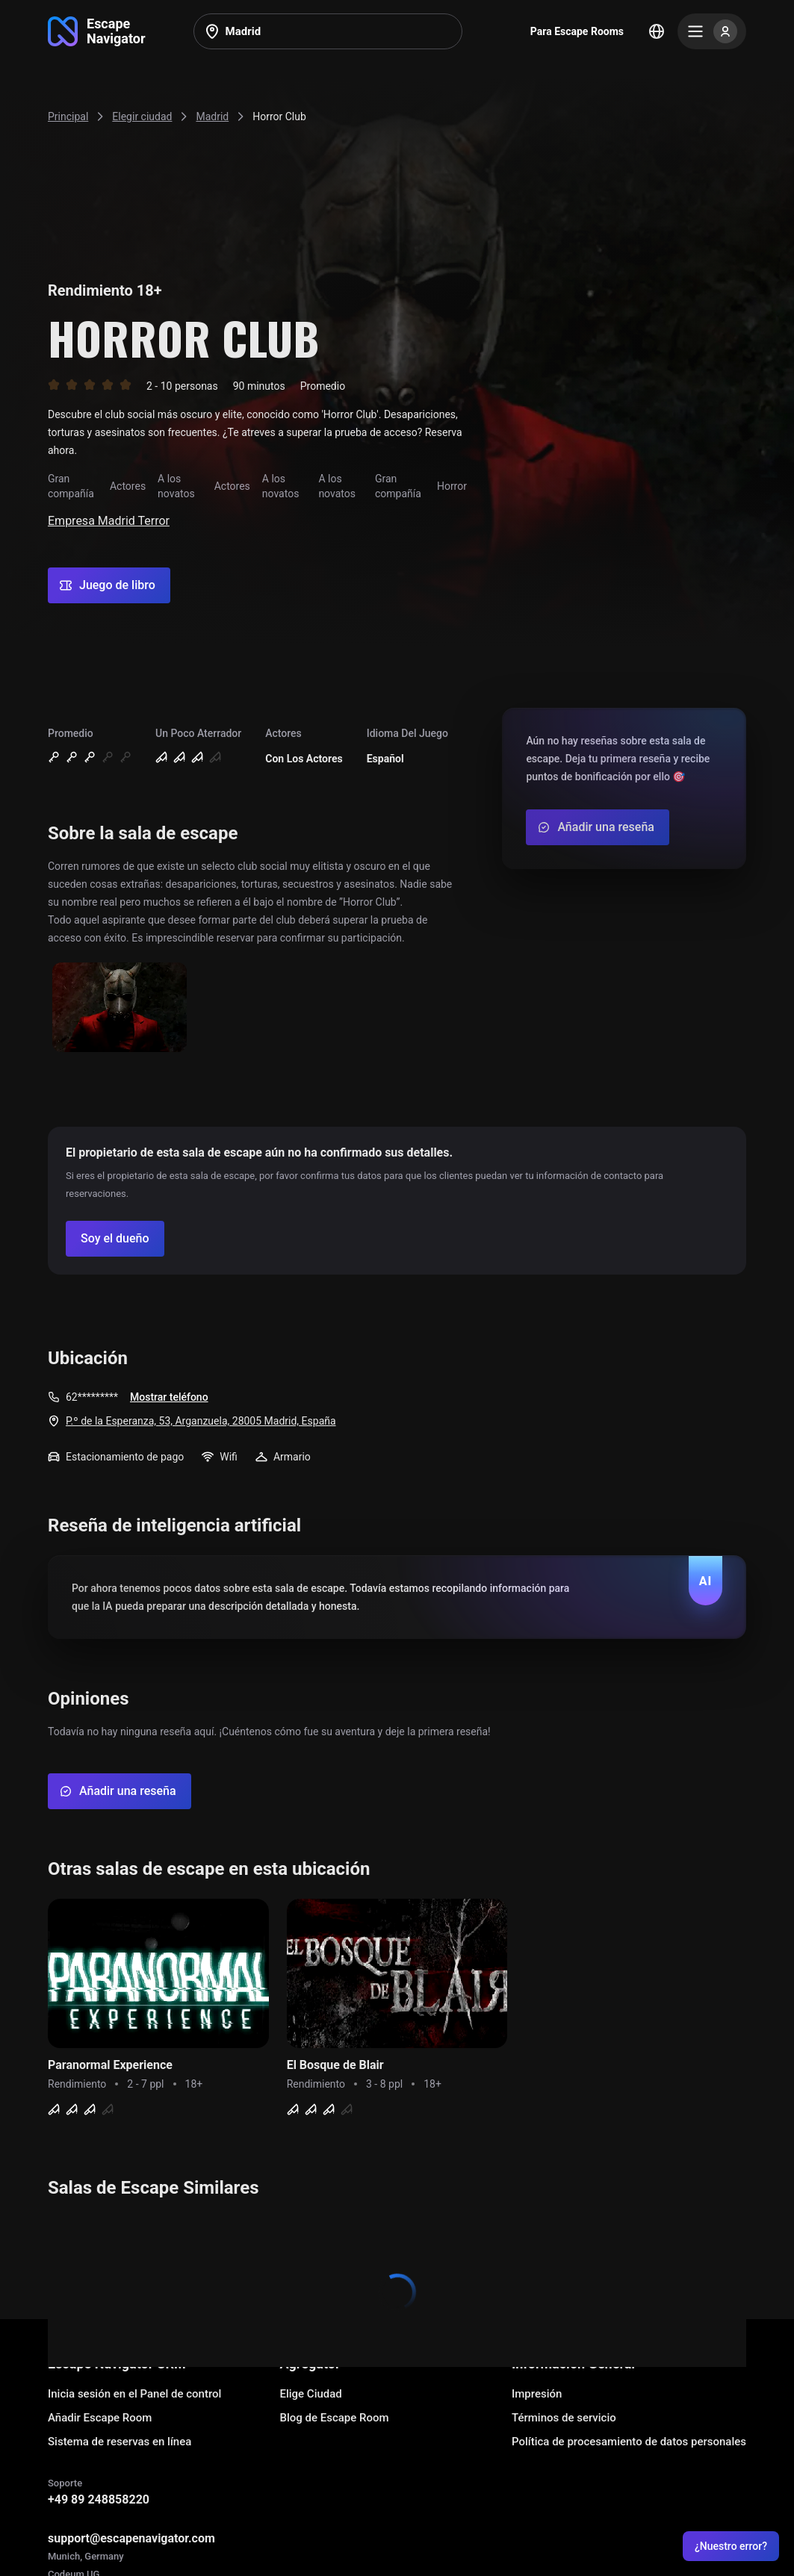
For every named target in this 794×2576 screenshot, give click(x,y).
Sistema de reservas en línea (119, 2441)
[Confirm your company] (115, 1239)
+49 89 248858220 (98, 2499)
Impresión (537, 2394)
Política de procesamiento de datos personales (629, 2441)
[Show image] (119, 1008)
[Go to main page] (97, 31)
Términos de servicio (564, 2417)
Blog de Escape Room (333, 2417)
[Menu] (711, 31)
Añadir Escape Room (100, 2417)
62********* (92, 1397)
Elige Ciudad (310, 2394)
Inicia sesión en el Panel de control (134, 2394)
